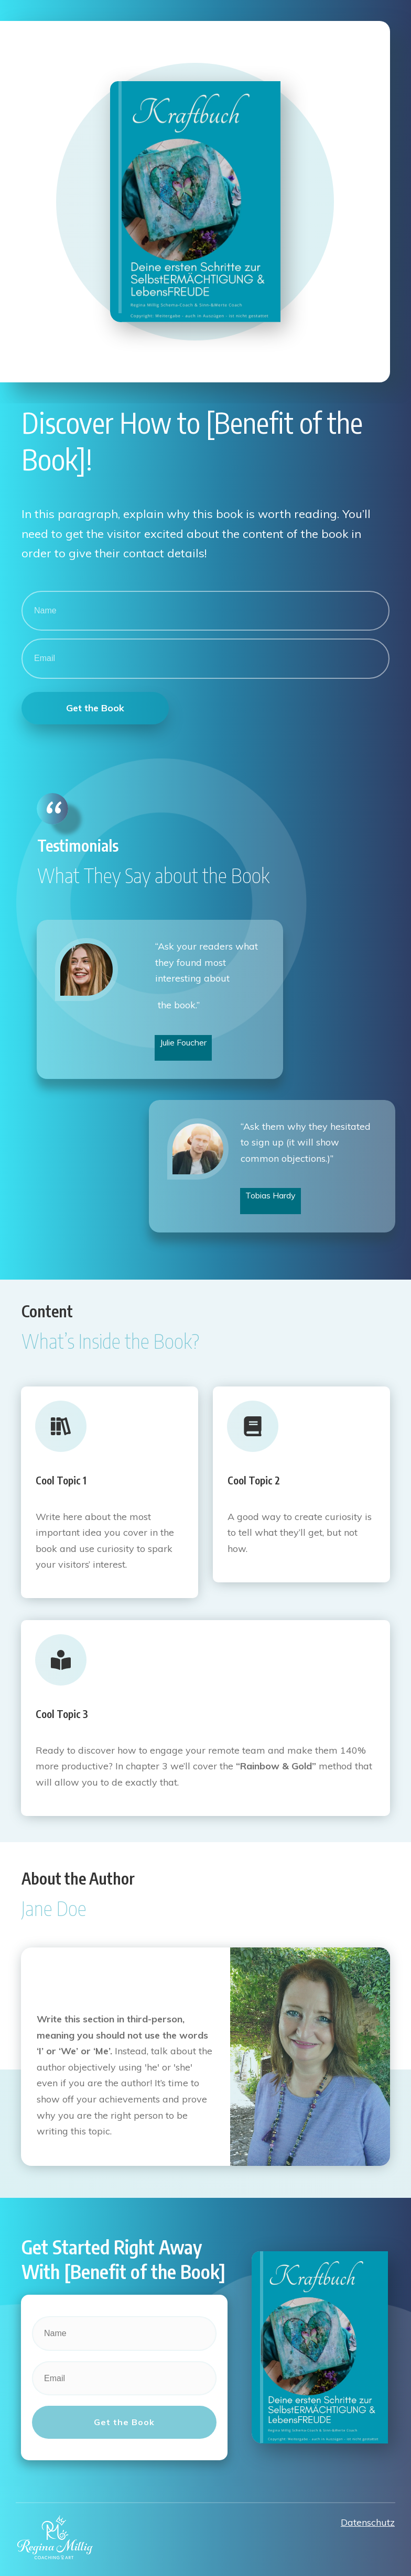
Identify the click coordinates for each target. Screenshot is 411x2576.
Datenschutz (368, 2517)
